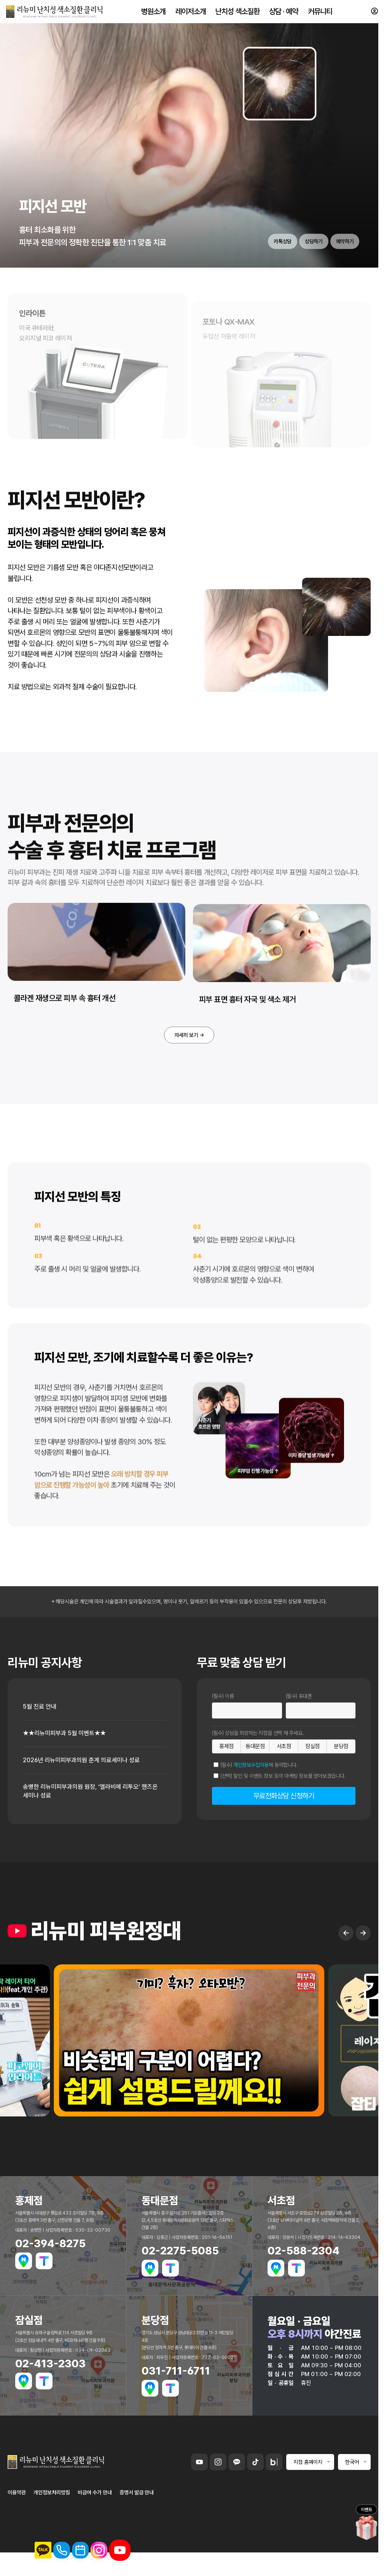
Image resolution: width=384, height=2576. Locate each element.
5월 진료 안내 (42, 1746)
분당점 (341, 1785)
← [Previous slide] (346, 2010)
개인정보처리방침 (51, 2536)
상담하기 (303, 274)
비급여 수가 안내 (95, 2536)
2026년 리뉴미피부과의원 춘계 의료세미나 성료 (89, 1802)
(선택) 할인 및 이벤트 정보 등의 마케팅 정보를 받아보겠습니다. (283, 1814)
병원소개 (154, 15)
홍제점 (226, 1785)
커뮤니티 (319, 15)
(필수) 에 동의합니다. (259, 1803)
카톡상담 (265, 274)
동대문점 (255, 1785)
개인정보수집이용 (251, 1804)
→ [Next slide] (363, 2010)
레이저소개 (190, 15)
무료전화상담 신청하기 (283, 1834)
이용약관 (17, 2536)
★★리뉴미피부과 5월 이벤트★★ (70, 1774)
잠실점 (312, 1785)
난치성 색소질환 (237, 15)
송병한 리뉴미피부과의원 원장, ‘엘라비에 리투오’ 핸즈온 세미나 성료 (89, 1834)
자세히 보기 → (189, 1072)
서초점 (284, 1785)
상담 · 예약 (283, 15)
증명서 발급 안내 (137, 2536)
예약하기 (341, 274)
